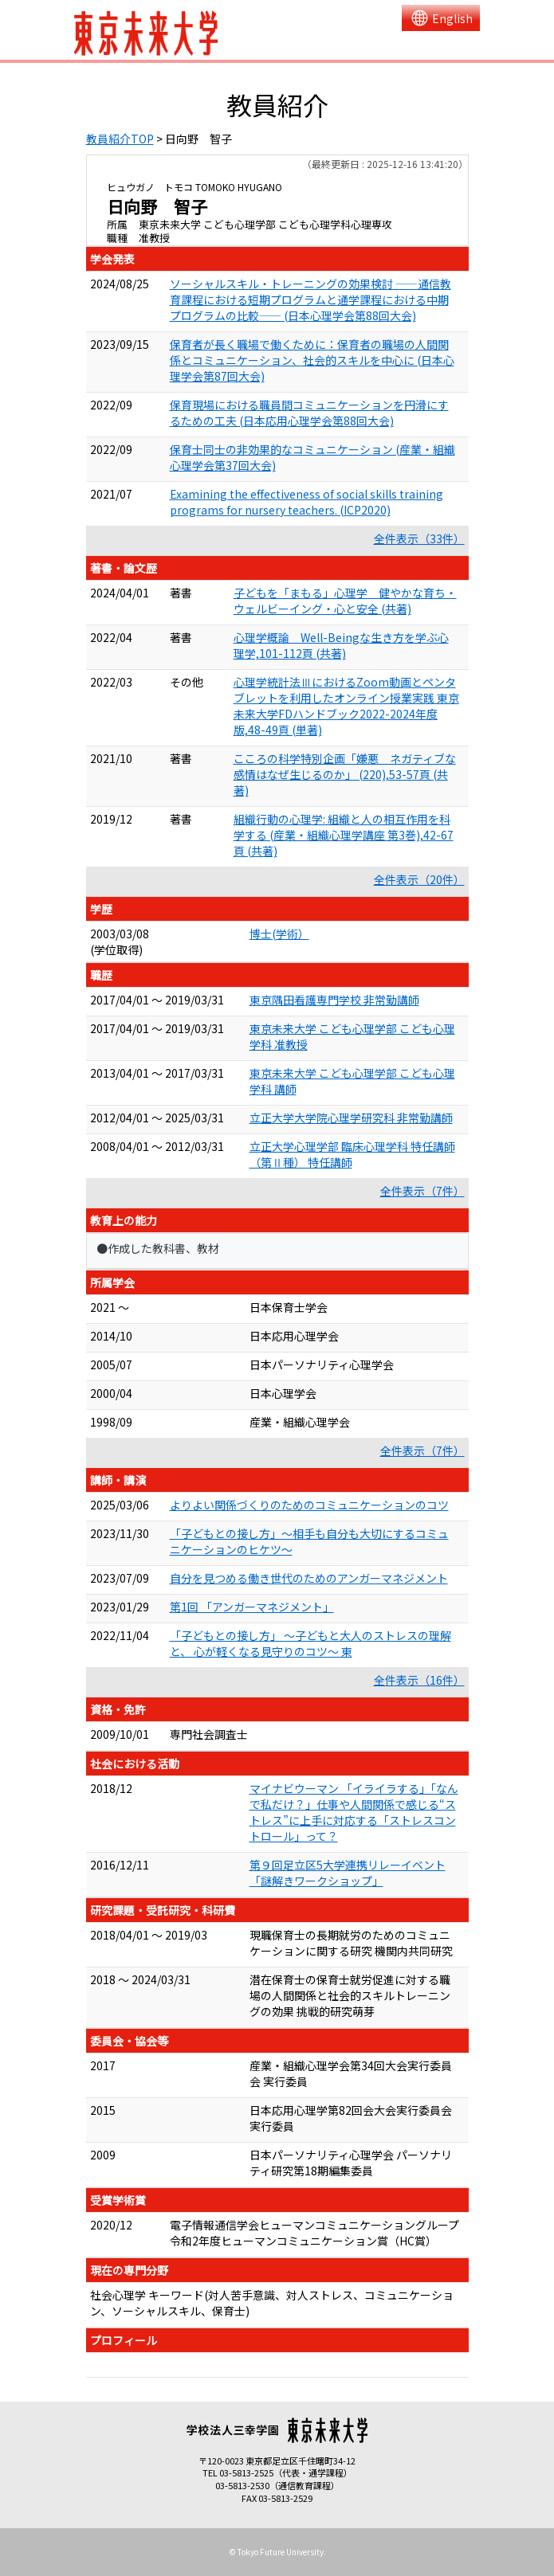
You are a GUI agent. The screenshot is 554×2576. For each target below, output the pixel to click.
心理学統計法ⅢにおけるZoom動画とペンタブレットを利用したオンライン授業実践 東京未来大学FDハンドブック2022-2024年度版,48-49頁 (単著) (346, 706)
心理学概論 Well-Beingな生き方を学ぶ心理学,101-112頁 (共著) (341, 645)
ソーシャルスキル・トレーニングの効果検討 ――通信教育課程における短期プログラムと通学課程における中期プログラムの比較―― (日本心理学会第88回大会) (310, 299)
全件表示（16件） (419, 1680)
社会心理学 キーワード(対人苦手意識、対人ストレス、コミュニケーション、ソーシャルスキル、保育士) (272, 2303)
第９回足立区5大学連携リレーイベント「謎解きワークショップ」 (347, 1873)
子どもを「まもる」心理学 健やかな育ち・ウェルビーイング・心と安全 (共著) (345, 601)
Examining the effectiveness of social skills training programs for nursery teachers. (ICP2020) (306, 502)
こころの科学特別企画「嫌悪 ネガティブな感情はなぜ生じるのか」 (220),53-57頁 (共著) (345, 774)
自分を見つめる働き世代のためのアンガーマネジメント (309, 1578)
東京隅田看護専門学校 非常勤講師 (334, 1000)
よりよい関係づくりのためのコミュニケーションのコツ (309, 1505)
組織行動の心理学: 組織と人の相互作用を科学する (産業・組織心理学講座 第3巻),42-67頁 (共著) (344, 835)
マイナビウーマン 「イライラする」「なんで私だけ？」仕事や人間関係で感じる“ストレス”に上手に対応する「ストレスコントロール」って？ (353, 1812)
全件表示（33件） (419, 538)
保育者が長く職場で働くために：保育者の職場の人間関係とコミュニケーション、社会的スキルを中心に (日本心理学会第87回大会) (312, 360)
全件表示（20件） (419, 879)
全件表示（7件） (422, 1191)
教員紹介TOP (120, 139)
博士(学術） (279, 934)
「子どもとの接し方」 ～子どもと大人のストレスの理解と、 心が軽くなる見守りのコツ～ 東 (310, 1643)
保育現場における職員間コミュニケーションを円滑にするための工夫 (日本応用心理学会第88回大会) (309, 413)
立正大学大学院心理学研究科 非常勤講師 (351, 1118)
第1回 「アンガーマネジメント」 (252, 1607)
